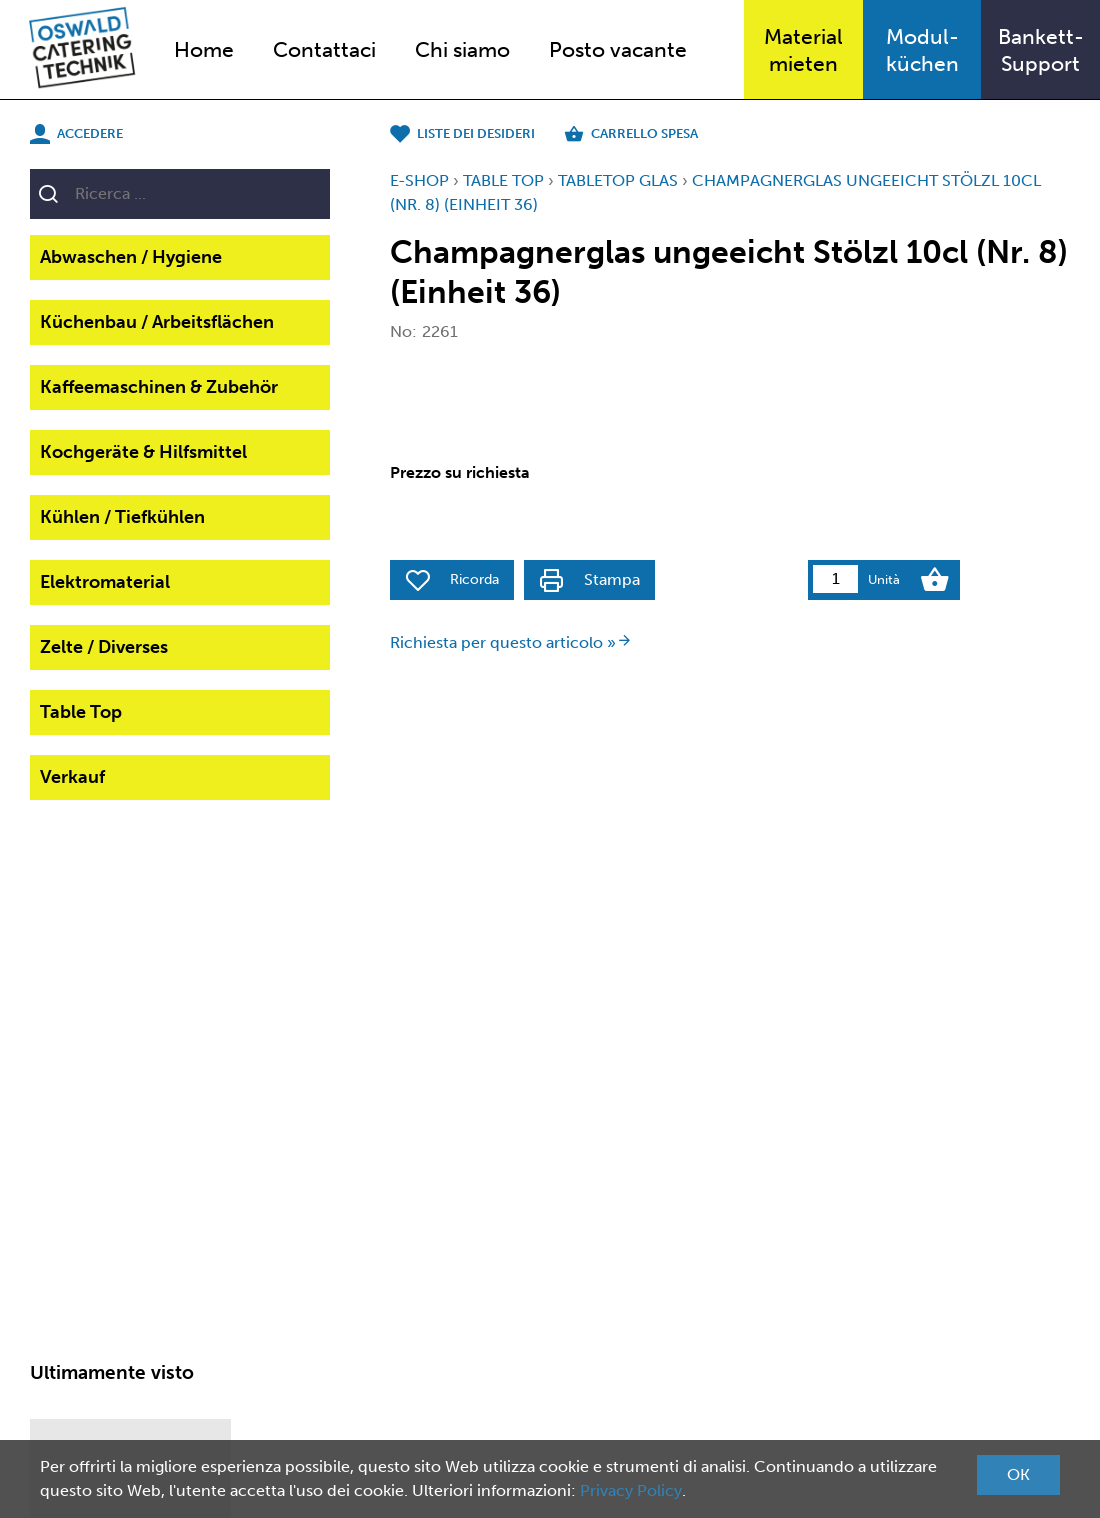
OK (1018, 1474)
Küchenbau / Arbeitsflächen (157, 322)
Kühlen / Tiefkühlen (122, 517)
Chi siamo (462, 49)
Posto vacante (618, 49)
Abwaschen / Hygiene (131, 257)
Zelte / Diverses (104, 647)
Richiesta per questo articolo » (511, 642)
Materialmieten (803, 50)
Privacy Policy (631, 1490)
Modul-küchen (922, 50)
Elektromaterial (105, 582)
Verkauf (72, 777)
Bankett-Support (1041, 50)
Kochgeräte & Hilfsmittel (143, 452)
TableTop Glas (618, 180)
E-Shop (419, 180)
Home (204, 49)
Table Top (81, 712)
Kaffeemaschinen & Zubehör (159, 387)
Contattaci (324, 49)
